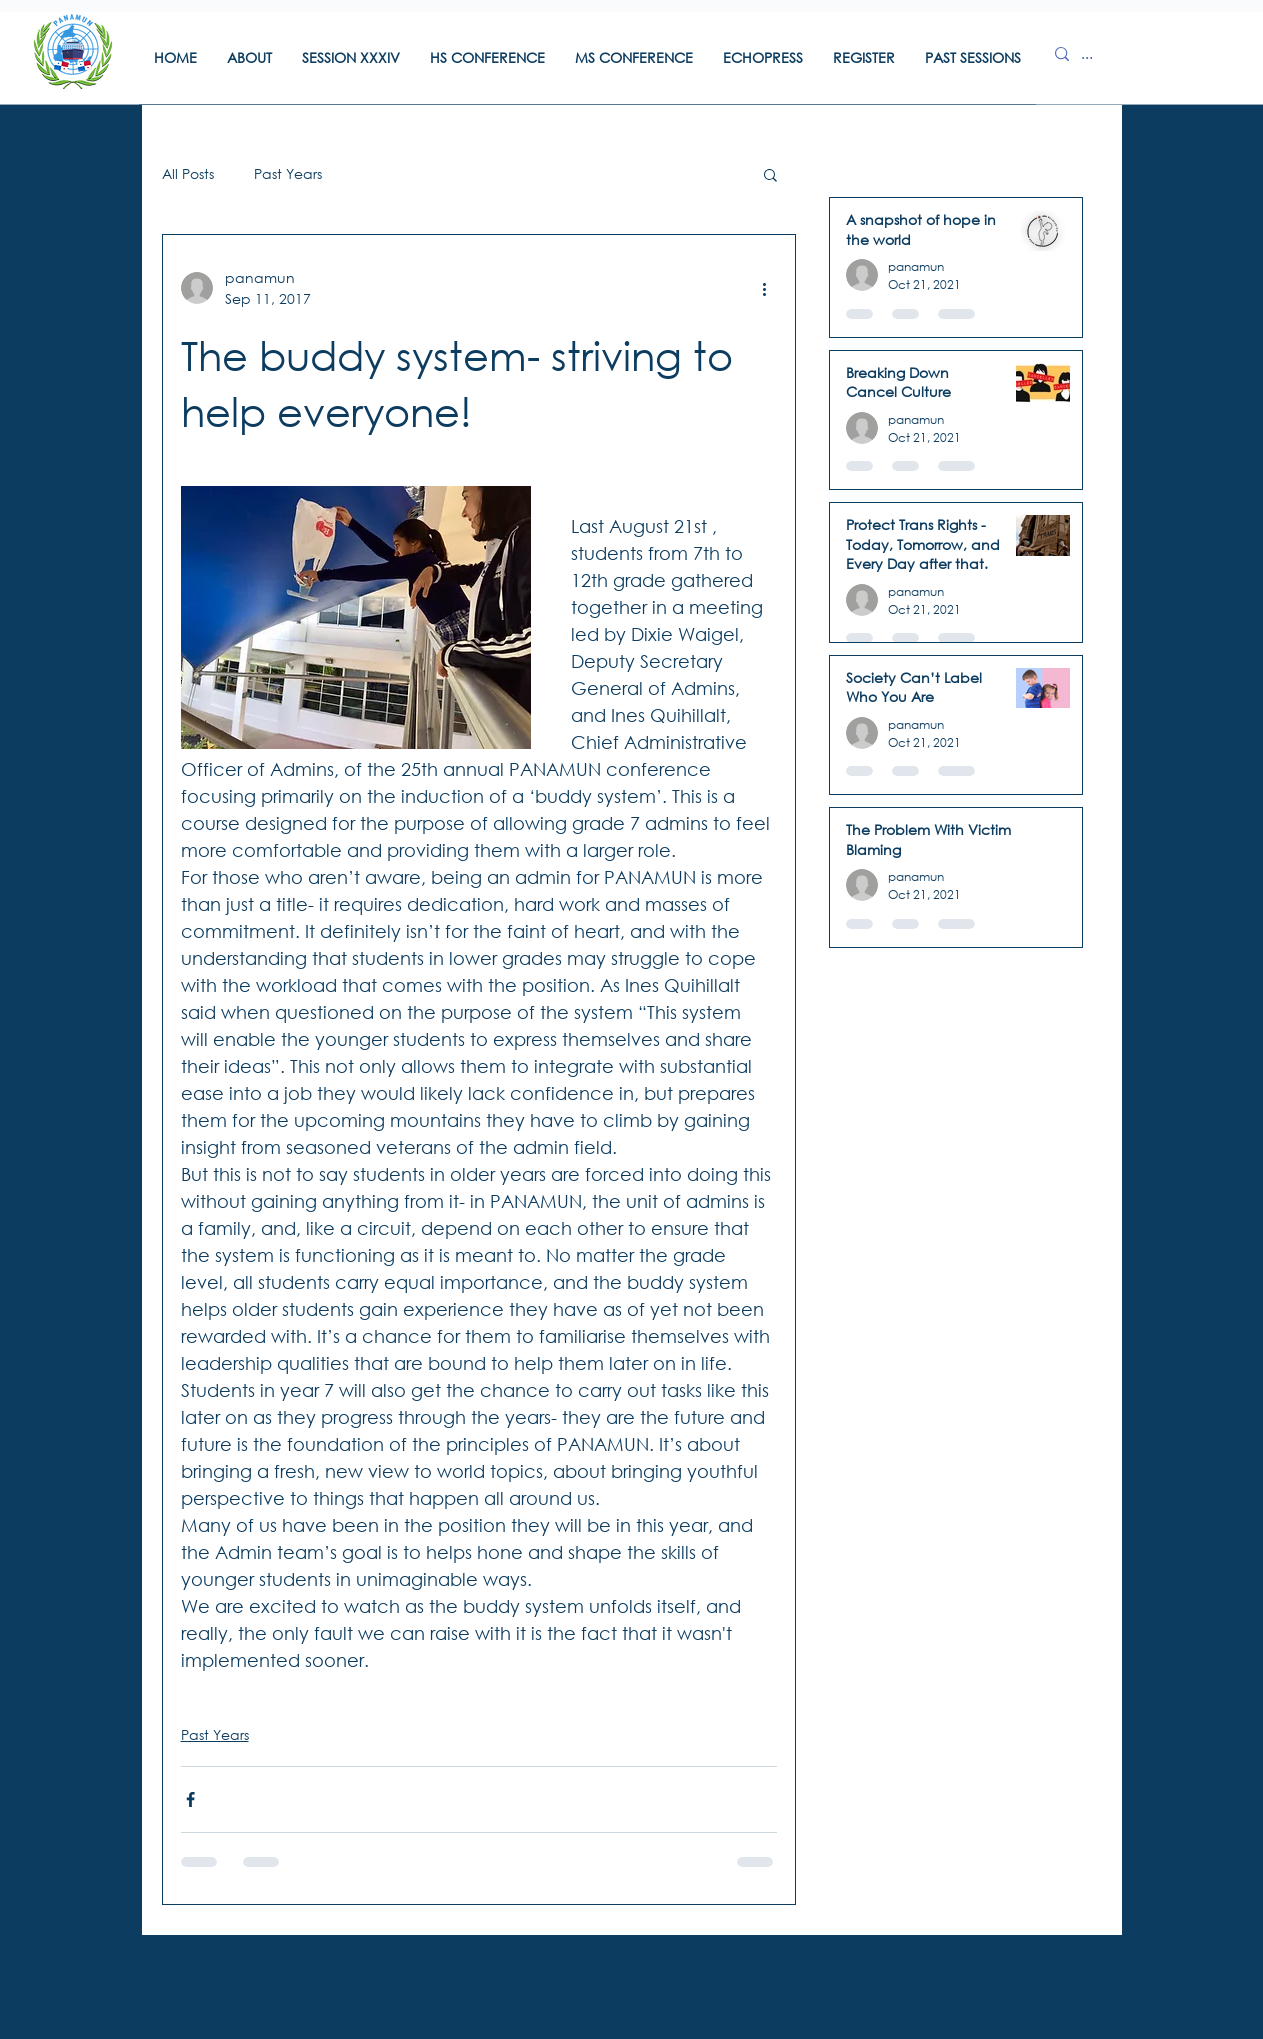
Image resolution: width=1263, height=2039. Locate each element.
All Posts (188, 173)
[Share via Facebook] (190, 1799)
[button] (249, 64)
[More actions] (765, 288)
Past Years (288, 173)
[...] (1100, 54)
